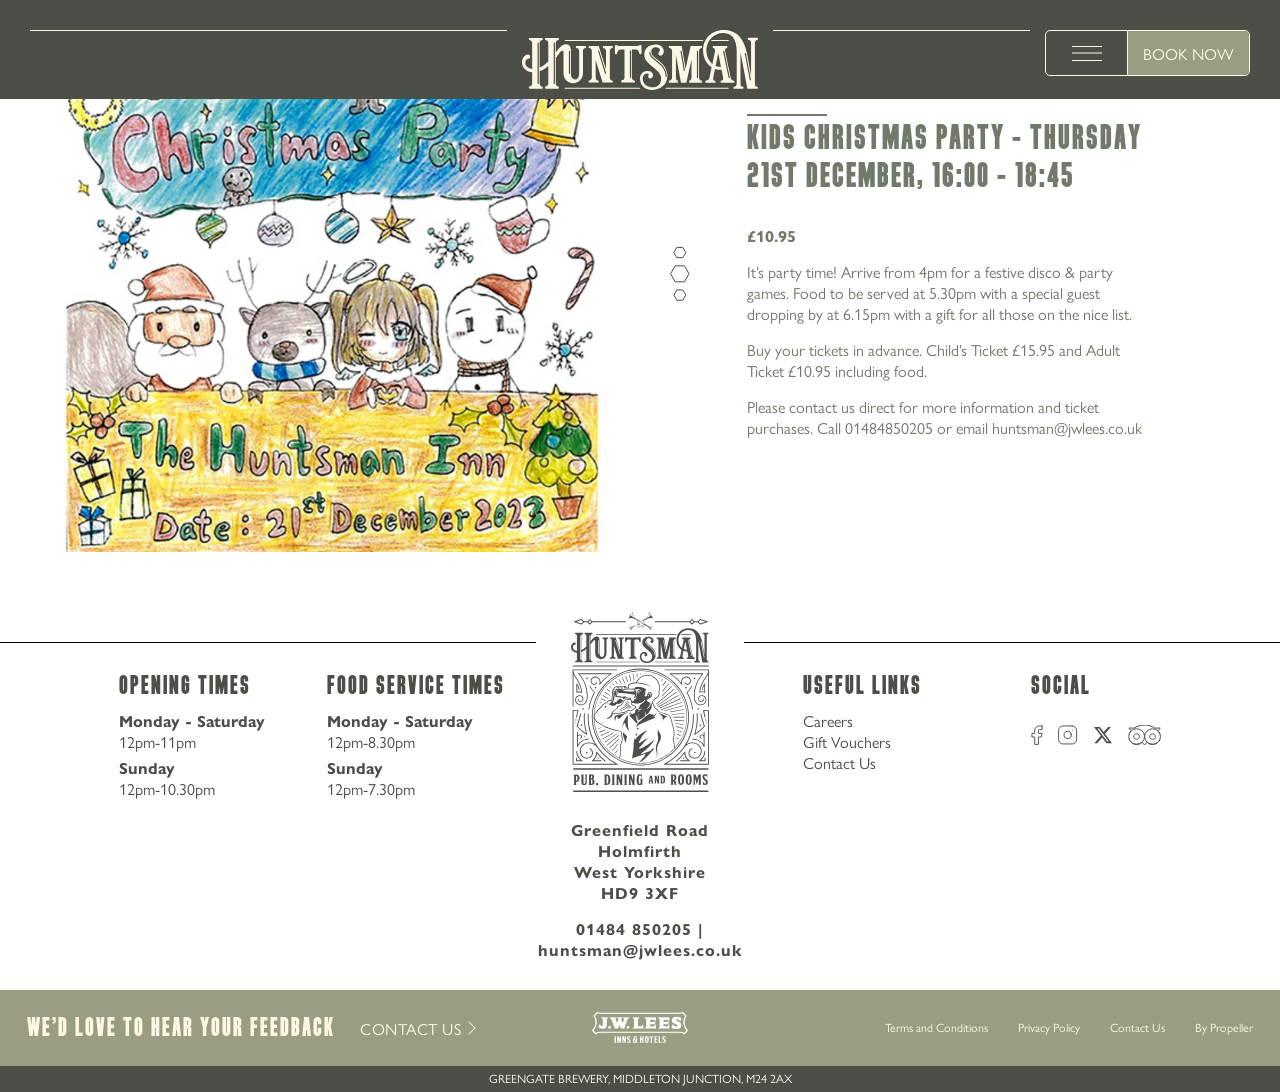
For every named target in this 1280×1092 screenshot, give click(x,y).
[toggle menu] (1087, 53)
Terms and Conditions (936, 1027)
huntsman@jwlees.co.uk (640, 949)
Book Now (1188, 53)
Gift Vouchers (847, 741)
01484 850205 (634, 928)
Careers (828, 720)
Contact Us (839, 762)
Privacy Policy (1049, 1027)
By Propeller (1224, 1027)
